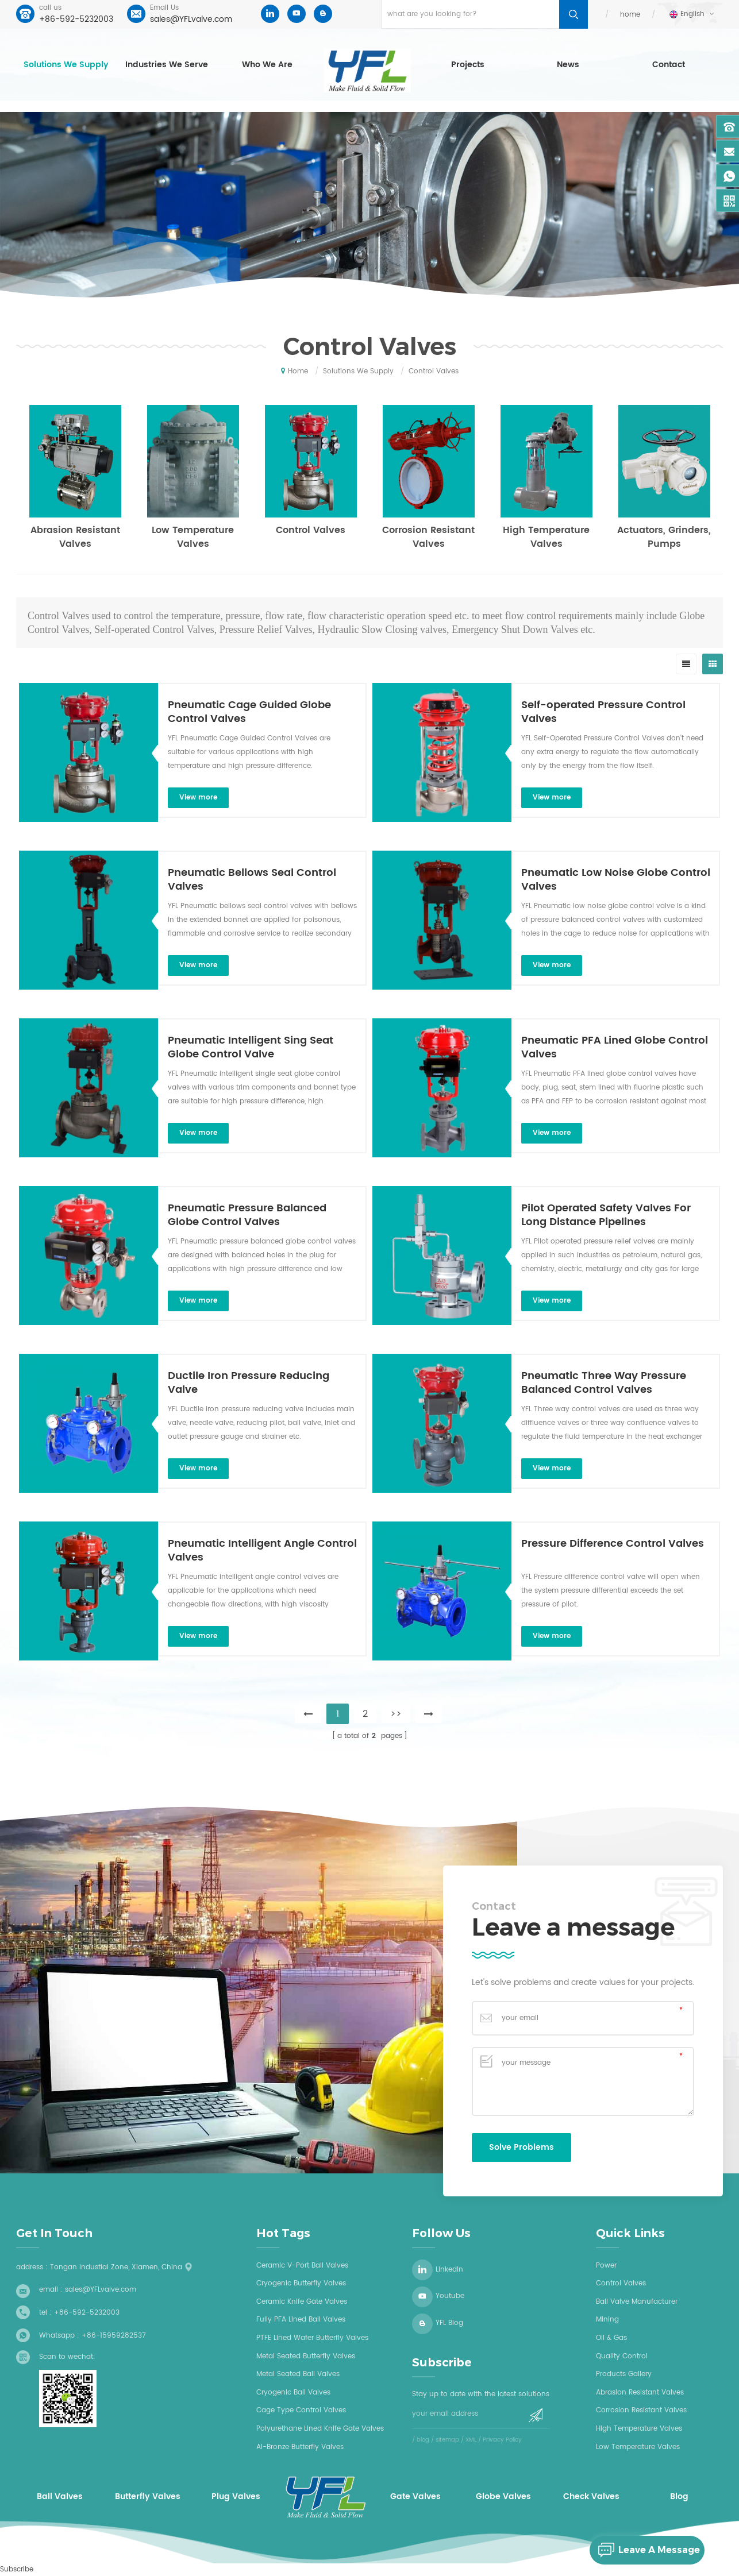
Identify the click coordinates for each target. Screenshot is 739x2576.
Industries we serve (166, 64)
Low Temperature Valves (193, 537)
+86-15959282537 (114, 2335)
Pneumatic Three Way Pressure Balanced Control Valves (603, 1383)
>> (396, 1713)
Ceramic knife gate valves (301, 2301)
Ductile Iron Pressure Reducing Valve (248, 1383)
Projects (467, 64)
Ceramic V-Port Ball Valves (302, 2265)
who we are (267, 64)
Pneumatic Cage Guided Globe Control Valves (249, 712)
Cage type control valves (301, 2410)
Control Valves (310, 530)
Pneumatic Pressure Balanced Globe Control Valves (247, 1215)
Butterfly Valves (147, 2496)
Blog (679, 2496)
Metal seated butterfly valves (305, 2356)
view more (198, 797)
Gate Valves (415, 2496)
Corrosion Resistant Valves (428, 537)
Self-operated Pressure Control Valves (603, 712)
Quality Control (622, 2356)
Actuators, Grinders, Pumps (664, 537)
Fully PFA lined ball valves (300, 2319)
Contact (668, 64)
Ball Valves (60, 2496)
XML (470, 2439)
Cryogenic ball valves (293, 2392)
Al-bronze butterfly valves (300, 2447)
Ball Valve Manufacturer (637, 2301)
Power (606, 2265)
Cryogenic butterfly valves (301, 2283)
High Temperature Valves (546, 537)
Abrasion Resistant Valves (75, 537)
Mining (607, 2319)
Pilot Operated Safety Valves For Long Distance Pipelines (606, 1215)
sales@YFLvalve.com (191, 19)
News (568, 64)
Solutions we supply (66, 64)
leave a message (645, 2550)
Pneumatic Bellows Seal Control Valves (252, 880)
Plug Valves (235, 2496)
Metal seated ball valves (298, 2374)
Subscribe (16, 2569)
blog (423, 2439)
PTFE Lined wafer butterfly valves (312, 2337)
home (630, 14)
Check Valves (591, 2496)
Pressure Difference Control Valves (612, 1544)
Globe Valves (503, 2496)
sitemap (447, 2439)
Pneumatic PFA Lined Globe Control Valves (614, 1047)
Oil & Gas (611, 2337)
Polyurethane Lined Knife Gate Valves (320, 2428)
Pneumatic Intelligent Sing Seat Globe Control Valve (250, 1047)
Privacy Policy (502, 2439)
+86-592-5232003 (76, 19)
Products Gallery (624, 2374)
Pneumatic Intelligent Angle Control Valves (262, 1551)
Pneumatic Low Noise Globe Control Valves (615, 880)
